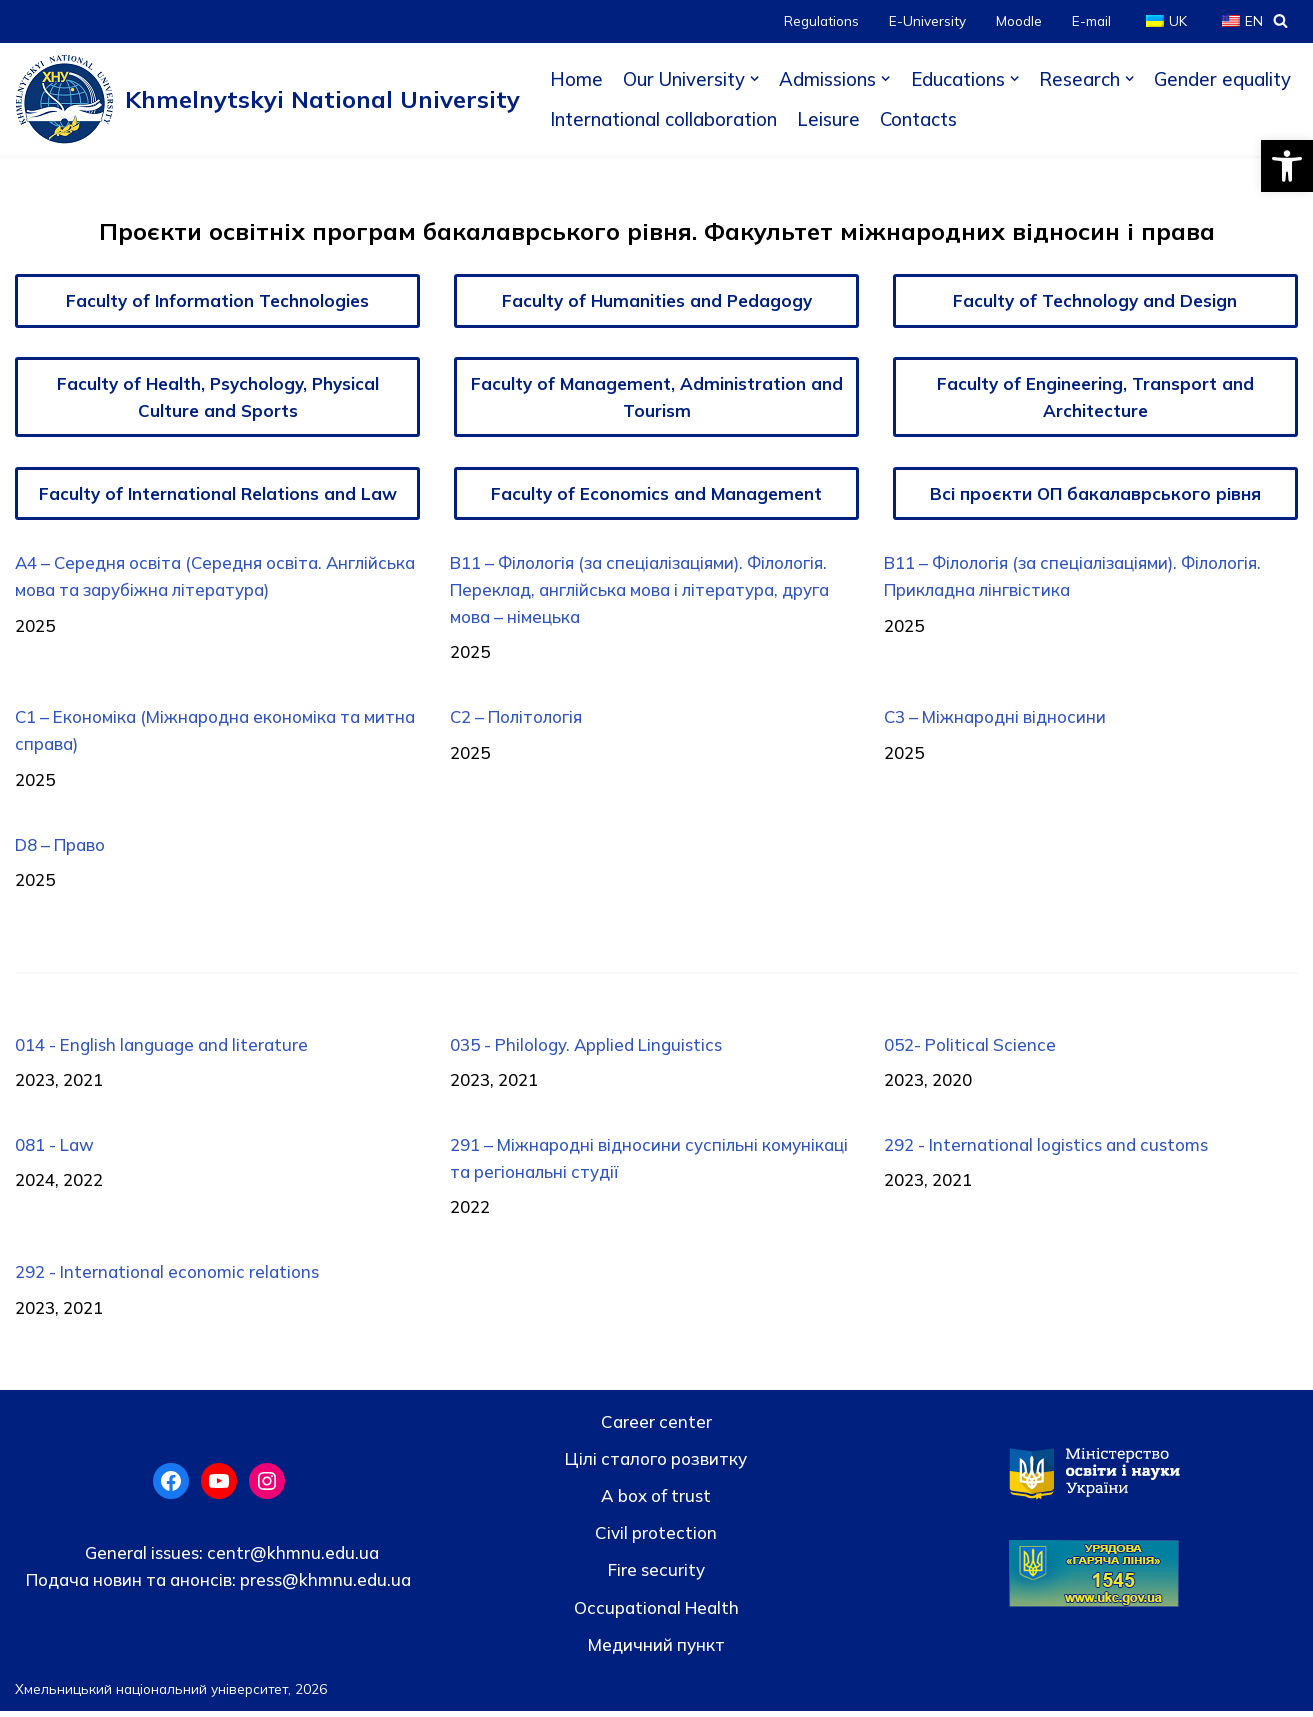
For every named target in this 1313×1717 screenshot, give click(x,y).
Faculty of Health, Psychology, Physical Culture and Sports (218, 397)
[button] (1287, 166)
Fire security (656, 1575)
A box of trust (656, 1501)
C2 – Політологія (517, 719)
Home (576, 79)
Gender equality (1224, 79)
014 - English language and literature (161, 1048)
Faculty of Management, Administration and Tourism (657, 397)
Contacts (919, 119)
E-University (927, 20)
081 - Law (54, 1149)
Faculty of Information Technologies (217, 300)
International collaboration (663, 119)
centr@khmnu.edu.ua (291, 1557)
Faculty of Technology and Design (1096, 300)
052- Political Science (971, 1048)
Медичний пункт (656, 1649)
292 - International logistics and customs (1047, 1149)
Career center (656, 1426)
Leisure (828, 119)
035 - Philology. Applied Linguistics (586, 1048)
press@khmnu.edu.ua (323, 1584)
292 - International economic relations (167, 1277)
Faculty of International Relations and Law (218, 493)
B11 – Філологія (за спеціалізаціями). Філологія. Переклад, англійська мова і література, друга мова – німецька (643, 591)
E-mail (1091, 20)
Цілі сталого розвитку (656, 1464)
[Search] (1280, 20)
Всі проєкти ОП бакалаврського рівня (1095, 493)
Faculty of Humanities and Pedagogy (657, 300)
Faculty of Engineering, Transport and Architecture (1095, 397)
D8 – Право (60, 847)
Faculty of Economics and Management (656, 493)
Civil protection (656, 1538)
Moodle (1019, 20)
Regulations (821, 20)
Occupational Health (656, 1612)
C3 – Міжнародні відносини (996, 719)
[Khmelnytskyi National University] (267, 99)
